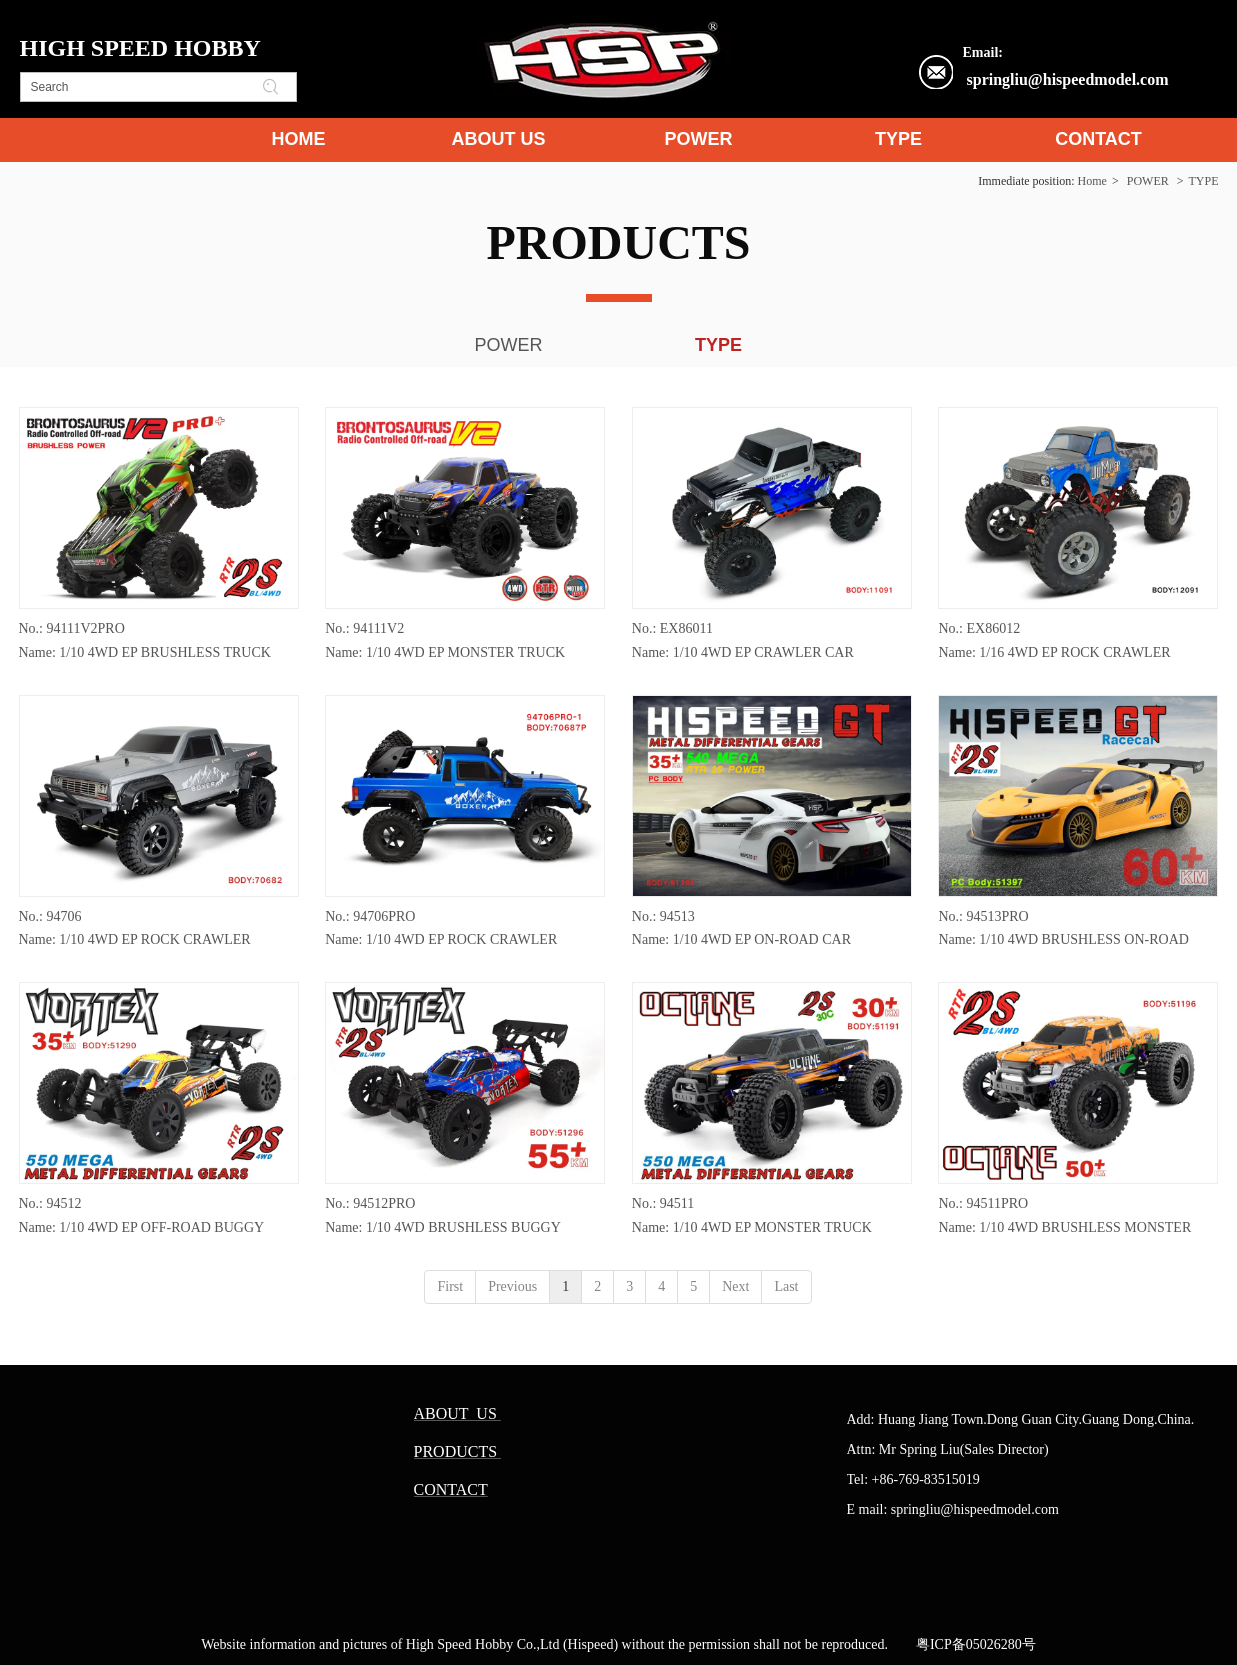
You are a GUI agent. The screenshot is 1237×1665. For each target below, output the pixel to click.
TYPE (1204, 181)
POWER (1148, 181)
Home (1092, 181)
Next (735, 1286)
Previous (512, 1286)
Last (786, 1286)
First (450, 1286)
